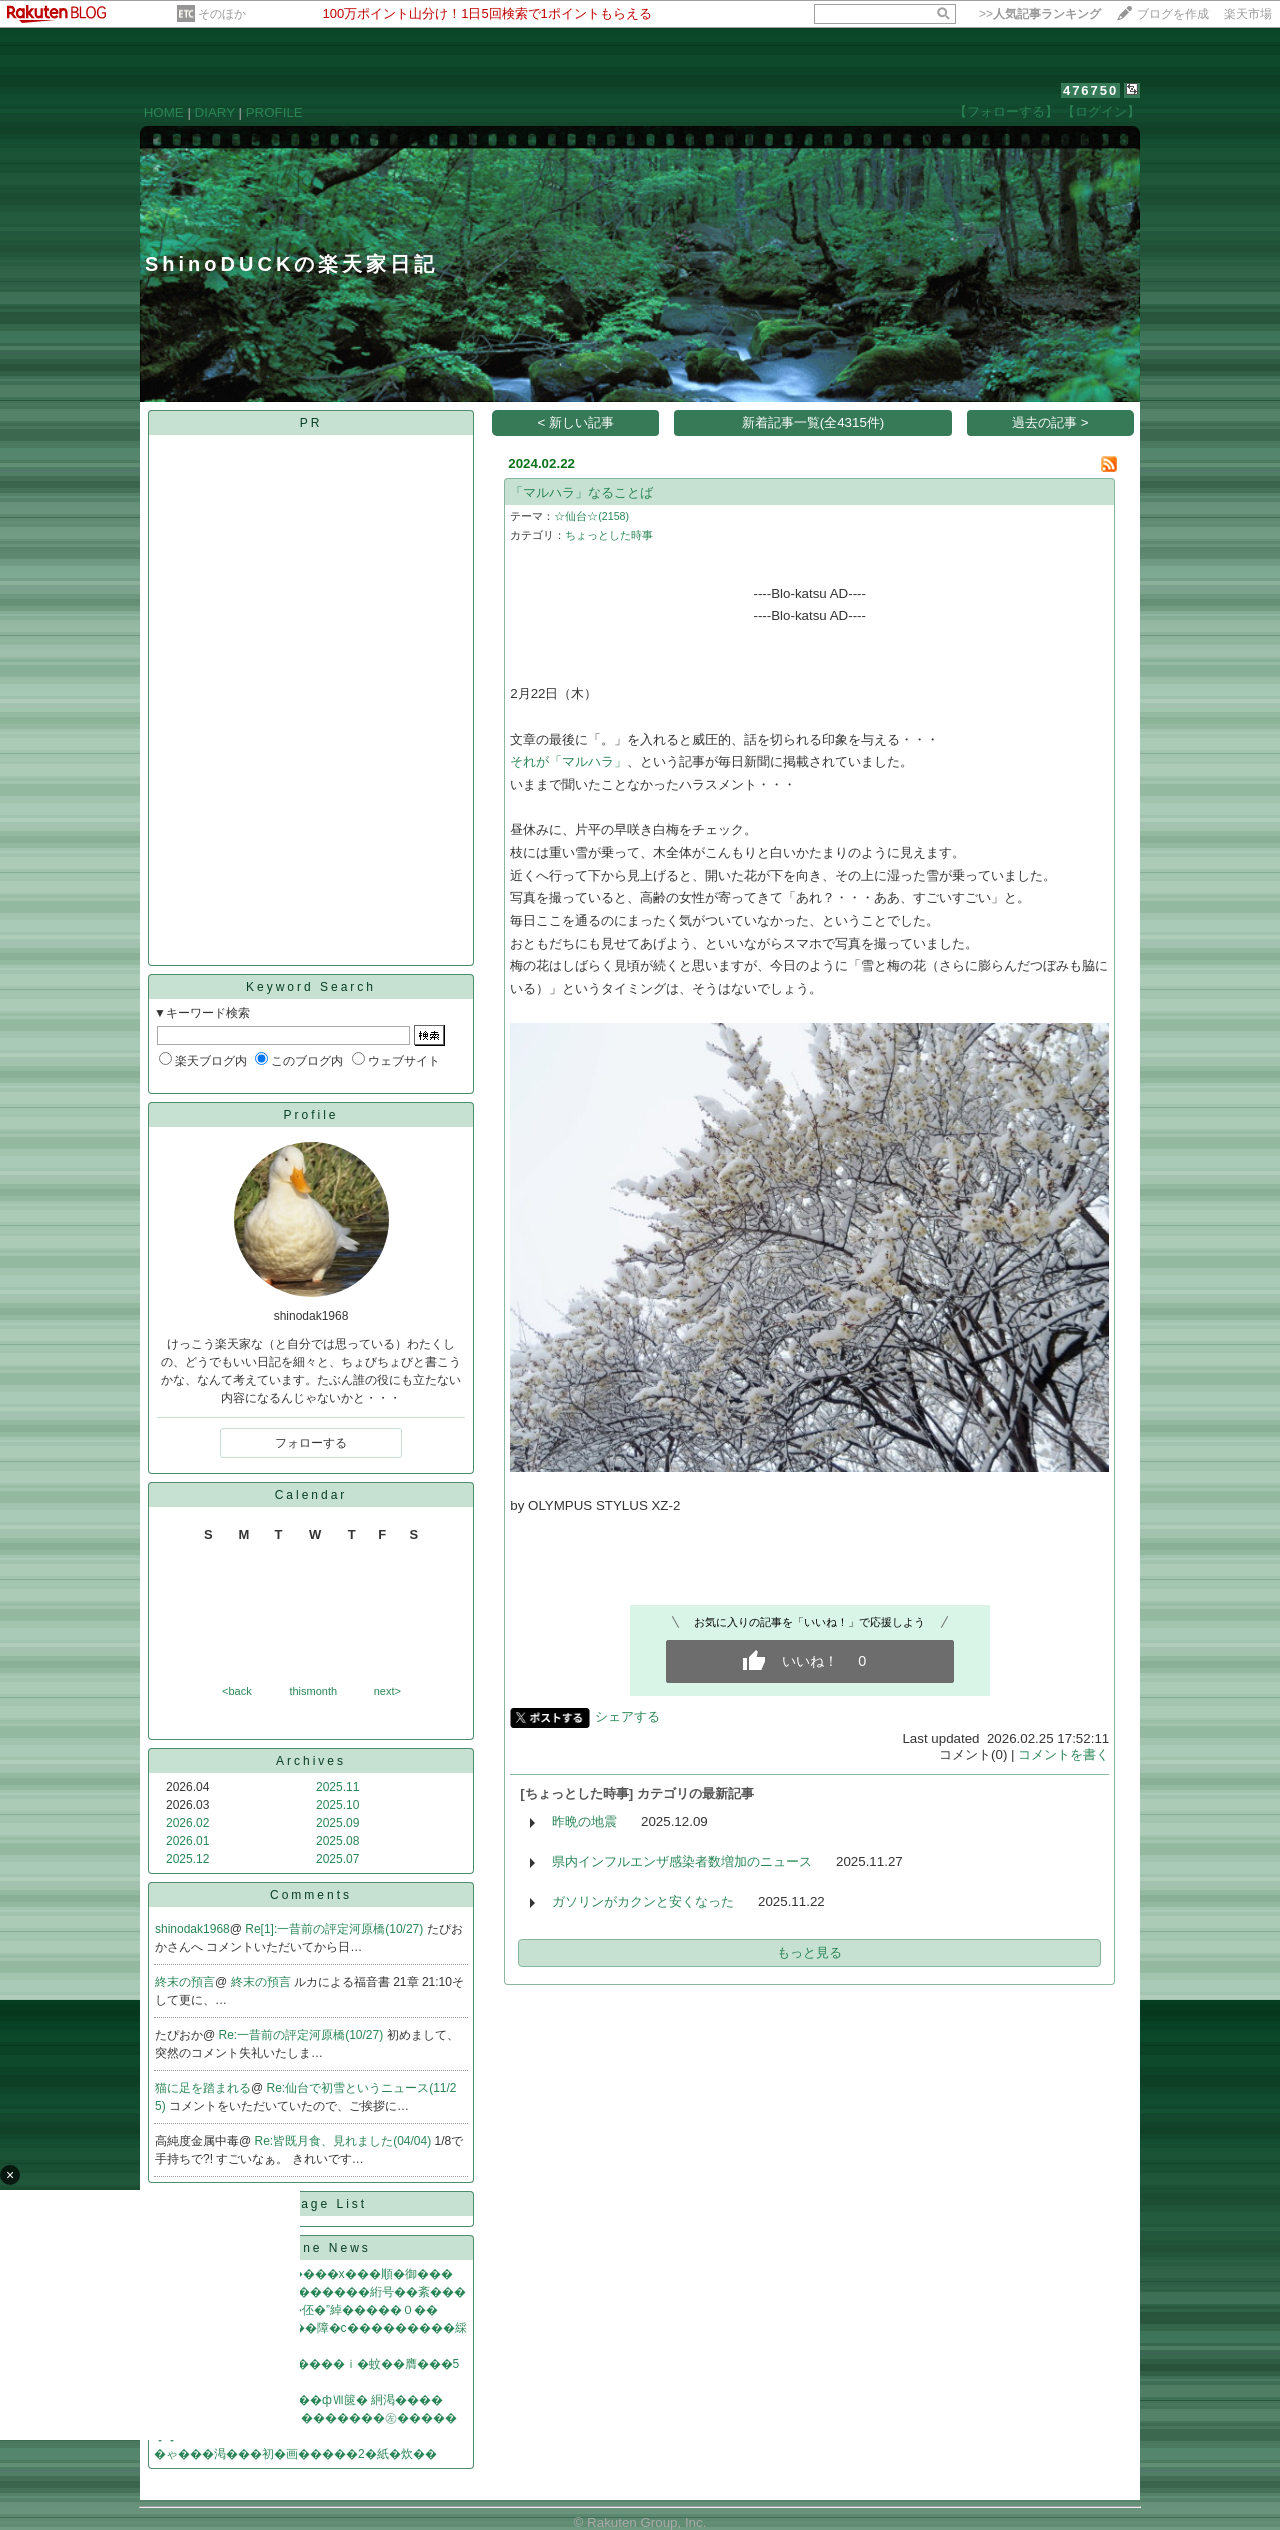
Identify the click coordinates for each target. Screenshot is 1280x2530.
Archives (311, 1761)
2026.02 (187, 1823)
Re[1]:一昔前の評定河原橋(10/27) (335, 1929)
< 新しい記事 (576, 422)
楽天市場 (1248, 14)
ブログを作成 (1173, 14)
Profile (310, 1115)
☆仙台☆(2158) (591, 516)
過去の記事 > (1050, 422)
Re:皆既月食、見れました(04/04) (345, 2141)
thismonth (313, 1691)
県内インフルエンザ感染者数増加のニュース (682, 1861)
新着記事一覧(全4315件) (813, 422)
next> (387, 1691)
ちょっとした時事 (609, 535)
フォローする (311, 1443)
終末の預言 (185, 1982)
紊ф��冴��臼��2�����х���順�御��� (303, 2274)
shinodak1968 (192, 1929)
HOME (164, 112)
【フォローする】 (1006, 111)
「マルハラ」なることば (581, 492)
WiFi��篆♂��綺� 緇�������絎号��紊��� (310, 2292)
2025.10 (337, 1805)
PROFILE (274, 112)
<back (237, 1691)
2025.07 (337, 1859)
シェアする (627, 1716)
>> (1040, 14)
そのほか (222, 14)
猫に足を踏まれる (203, 2088)
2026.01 (187, 1841)
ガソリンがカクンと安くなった (643, 1901)
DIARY (215, 112)
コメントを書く (1063, 1754)
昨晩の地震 (584, 1821)
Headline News (311, 2248)
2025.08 (337, 1841)
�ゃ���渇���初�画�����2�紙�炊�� (295, 2454)
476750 (1090, 90)
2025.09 (337, 1823)
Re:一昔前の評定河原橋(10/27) (303, 2035)
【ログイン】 (1101, 111)
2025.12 (187, 1859)
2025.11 (337, 1787)
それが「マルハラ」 (568, 761)
